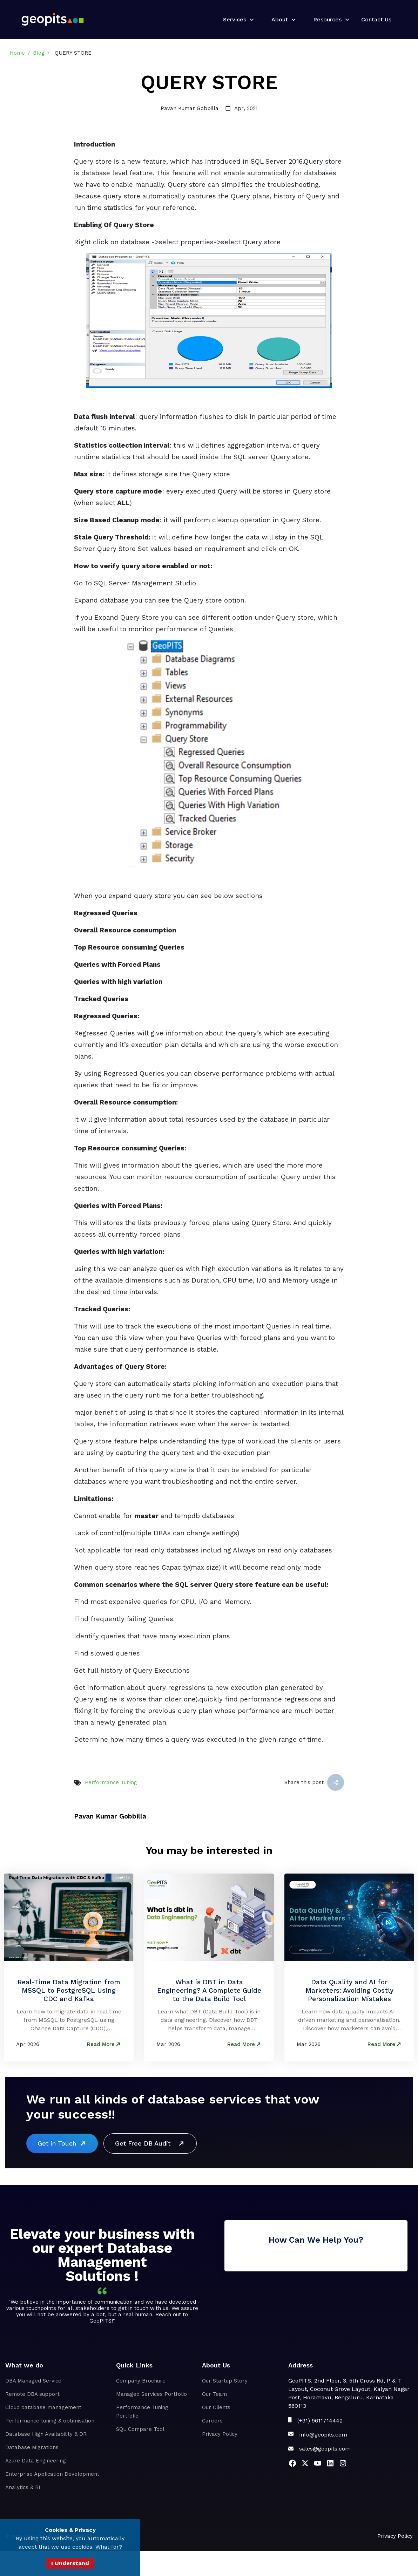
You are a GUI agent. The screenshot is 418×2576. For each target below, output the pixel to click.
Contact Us (376, 19)
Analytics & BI (22, 2487)
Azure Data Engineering (35, 2461)
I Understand (70, 2563)
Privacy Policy (219, 2434)
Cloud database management (43, 2407)
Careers (212, 2421)
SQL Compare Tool (140, 2429)
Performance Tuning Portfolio (142, 2411)
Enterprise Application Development (52, 2474)
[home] (52, 19)
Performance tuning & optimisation (49, 2421)
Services (234, 19)
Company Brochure (141, 2381)
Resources (327, 19)
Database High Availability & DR (46, 2434)
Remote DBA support (32, 2394)
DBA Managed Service (33, 2381)
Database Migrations (32, 2447)
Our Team (214, 2394)
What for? (108, 2546)
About (279, 19)
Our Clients (216, 2407)
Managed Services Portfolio (151, 2394)
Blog (39, 53)
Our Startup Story (225, 2381)
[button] (236, 19)
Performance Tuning (111, 1782)
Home (17, 53)
